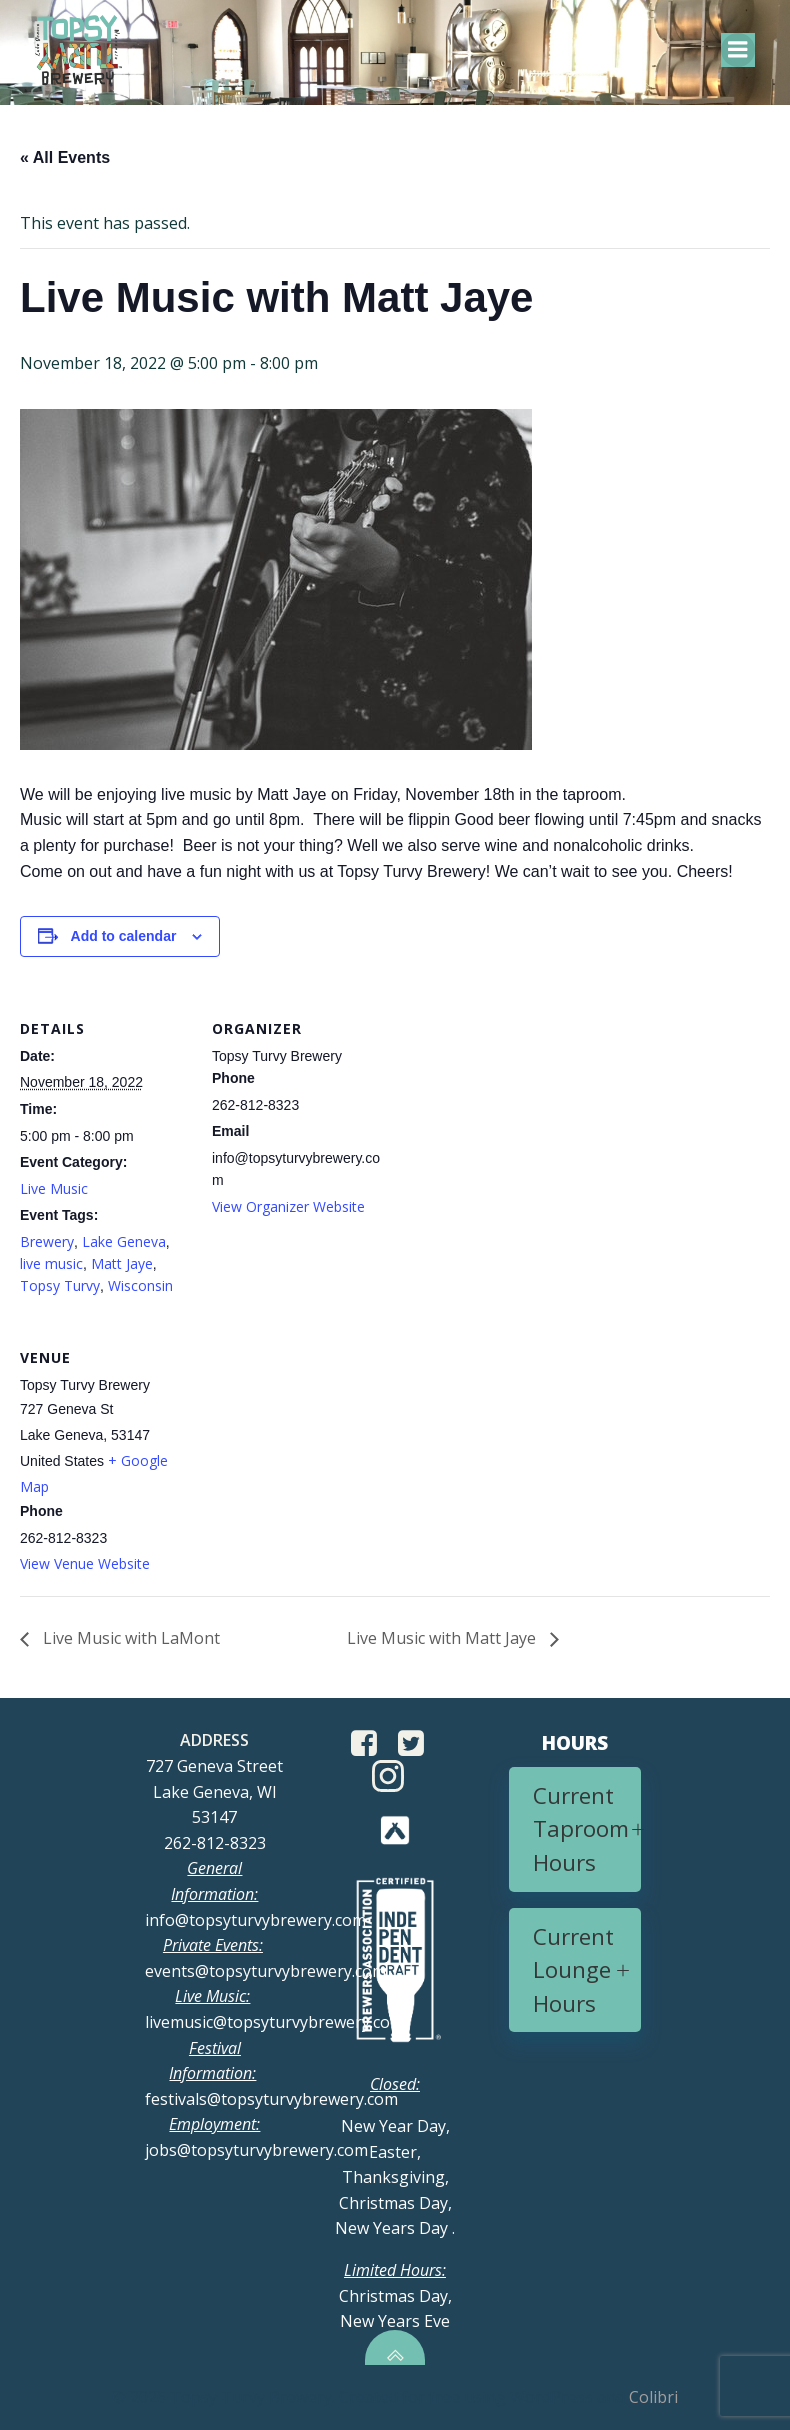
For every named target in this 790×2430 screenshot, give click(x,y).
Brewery (47, 1241)
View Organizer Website (288, 1206)
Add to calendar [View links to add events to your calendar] (124, 936)
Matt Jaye (122, 1263)
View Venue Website (85, 1563)
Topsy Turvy (60, 1285)
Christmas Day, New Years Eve (395, 2295)
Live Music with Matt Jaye (443, 1638)
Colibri (653, 2397)
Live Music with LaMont (129, 1638)
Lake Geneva (124, 1241)
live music (51, 1263)
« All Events (65, 157)
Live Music (54, 1188)
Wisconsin (140, 1285)
